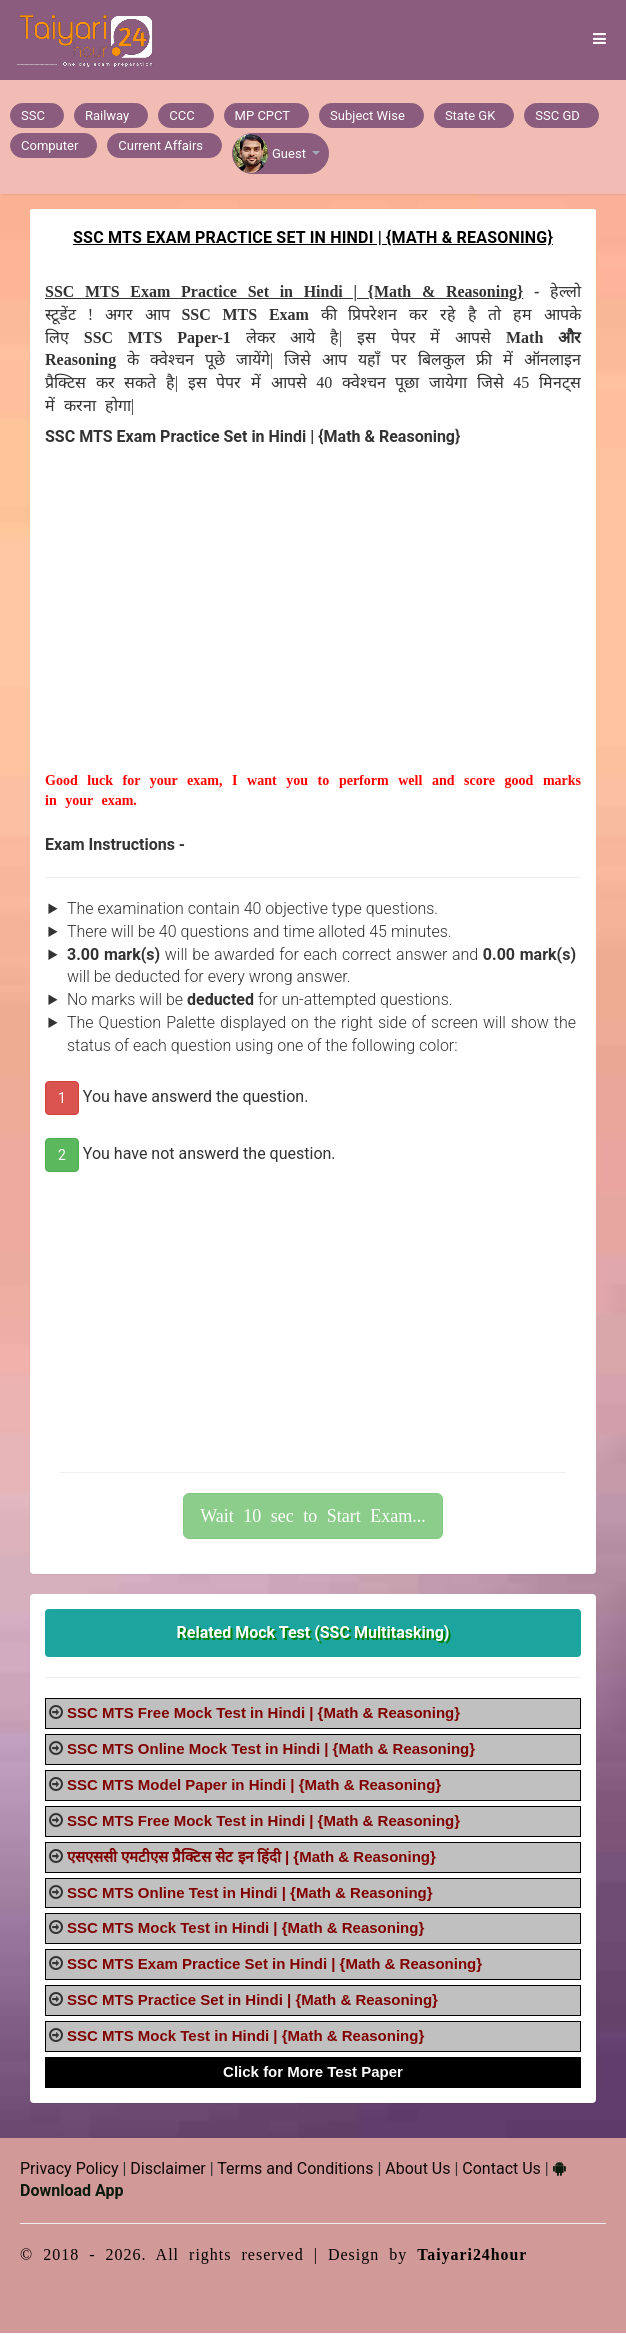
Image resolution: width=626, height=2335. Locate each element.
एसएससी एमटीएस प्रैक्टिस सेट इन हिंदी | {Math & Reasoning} (251, 1858)
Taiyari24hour (472, 2256)
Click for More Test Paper (313, 2073)
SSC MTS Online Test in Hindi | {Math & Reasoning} (250, 1894)
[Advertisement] (313, 633)
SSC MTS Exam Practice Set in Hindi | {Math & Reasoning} (274, 1965)
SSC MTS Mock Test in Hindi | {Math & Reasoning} (245, 1929)
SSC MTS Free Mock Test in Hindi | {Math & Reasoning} (263, 1714)
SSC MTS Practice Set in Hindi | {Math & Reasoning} (252, 2001)
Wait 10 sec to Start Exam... (313, 1517)
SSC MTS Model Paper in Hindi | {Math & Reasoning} (254, 1786)
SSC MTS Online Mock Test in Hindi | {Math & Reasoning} (271, 1750)
